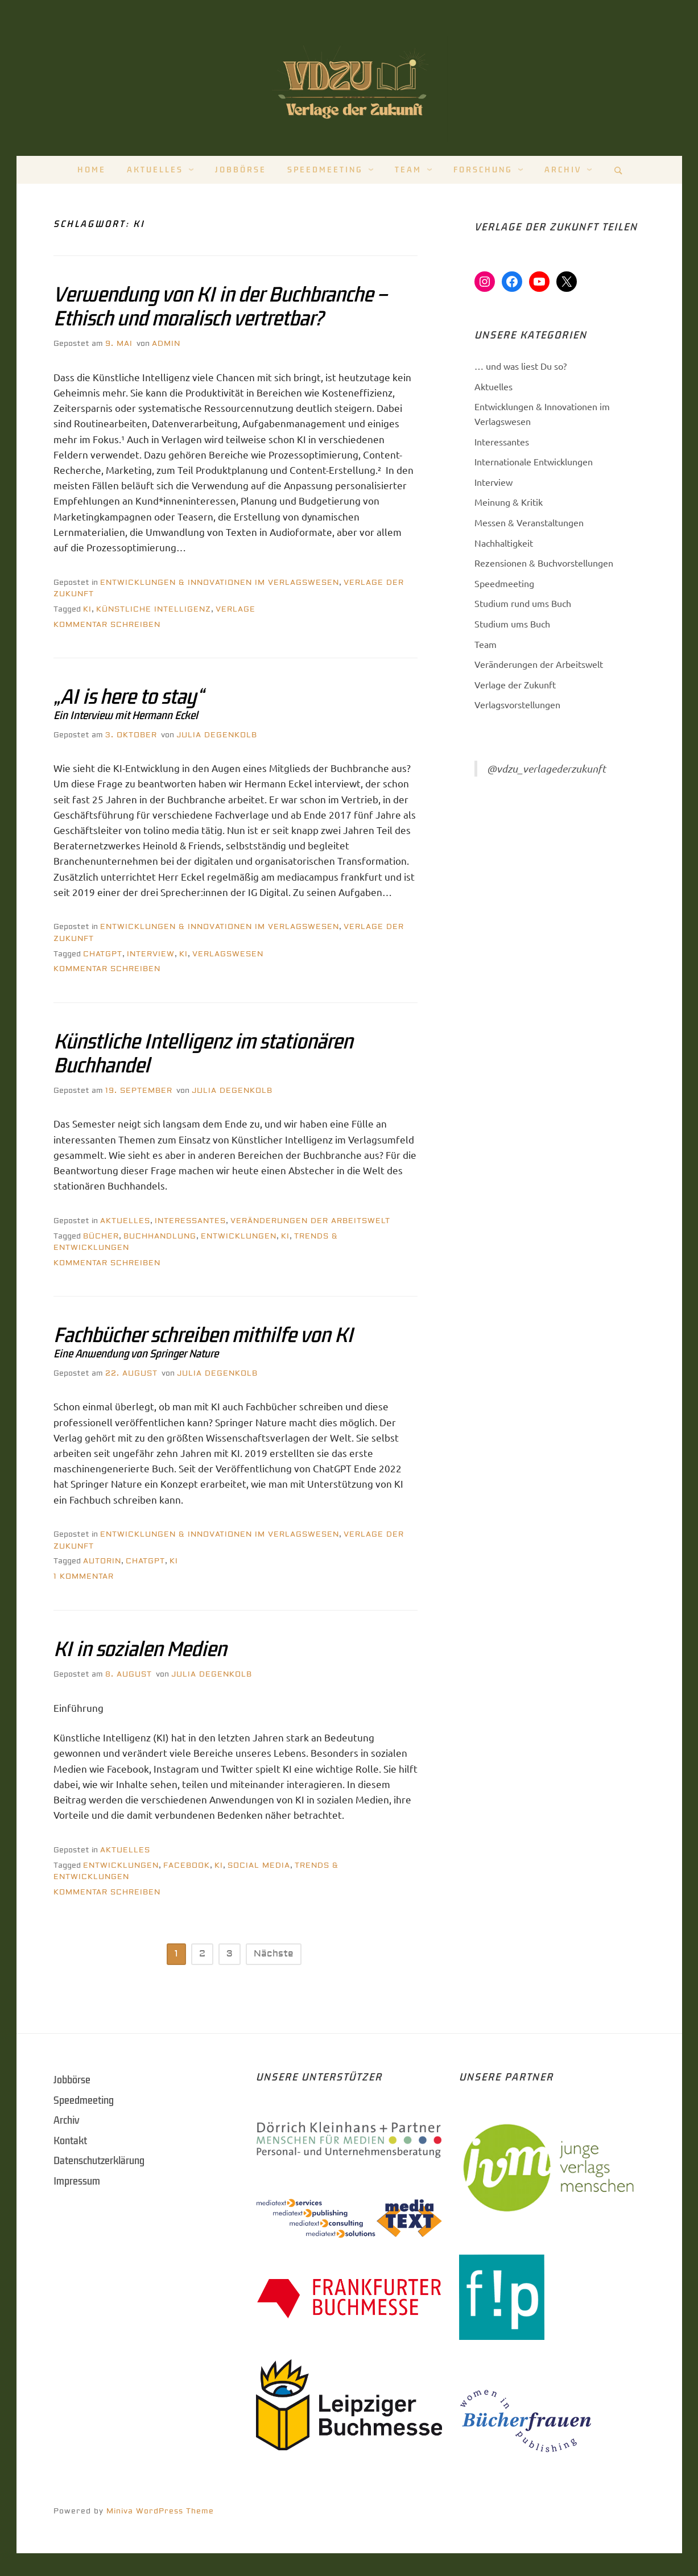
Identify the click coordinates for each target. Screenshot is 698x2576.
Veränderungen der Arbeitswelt (310, 1220)
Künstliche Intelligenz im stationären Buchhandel (203, 1053)
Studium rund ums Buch (522, 603)
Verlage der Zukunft (515, 684)
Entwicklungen (238, 1236)
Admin (166, 343)
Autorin (102, 1561)
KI (87, 609)
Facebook (186, 1865)
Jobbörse (240, 169)
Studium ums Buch (512, 623)
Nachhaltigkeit (503, 542)
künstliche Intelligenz (153, 609)
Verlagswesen (227, 954)
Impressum (76, 2181)
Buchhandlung (159, 1236)
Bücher (101, 1236)
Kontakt (70, 2141)
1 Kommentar (83, 1576)
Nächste (274, 1953)
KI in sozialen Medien (139, 1649)
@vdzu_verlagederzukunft (546, 768)
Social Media (259, 1865)
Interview (151, 954)
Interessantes (190, 1220)
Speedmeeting (325, 169)
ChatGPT (102, 954)
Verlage (235, 609)
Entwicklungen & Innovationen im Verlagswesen (219, 582)
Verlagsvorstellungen (517, 704)
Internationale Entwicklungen (533, 461)
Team (408, 169)
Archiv (562, 169)
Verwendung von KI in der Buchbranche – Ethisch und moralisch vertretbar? (220, 306)
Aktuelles (155, 169)
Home (91, 169)
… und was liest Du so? (520, 365)
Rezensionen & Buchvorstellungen (543, 562)
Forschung (483, 169)
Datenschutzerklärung (98, 2161)
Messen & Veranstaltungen (529, 522)
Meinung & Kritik (508, 501)
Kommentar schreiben (106, 624)
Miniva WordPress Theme (160, 2511)
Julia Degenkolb (216, 735)
